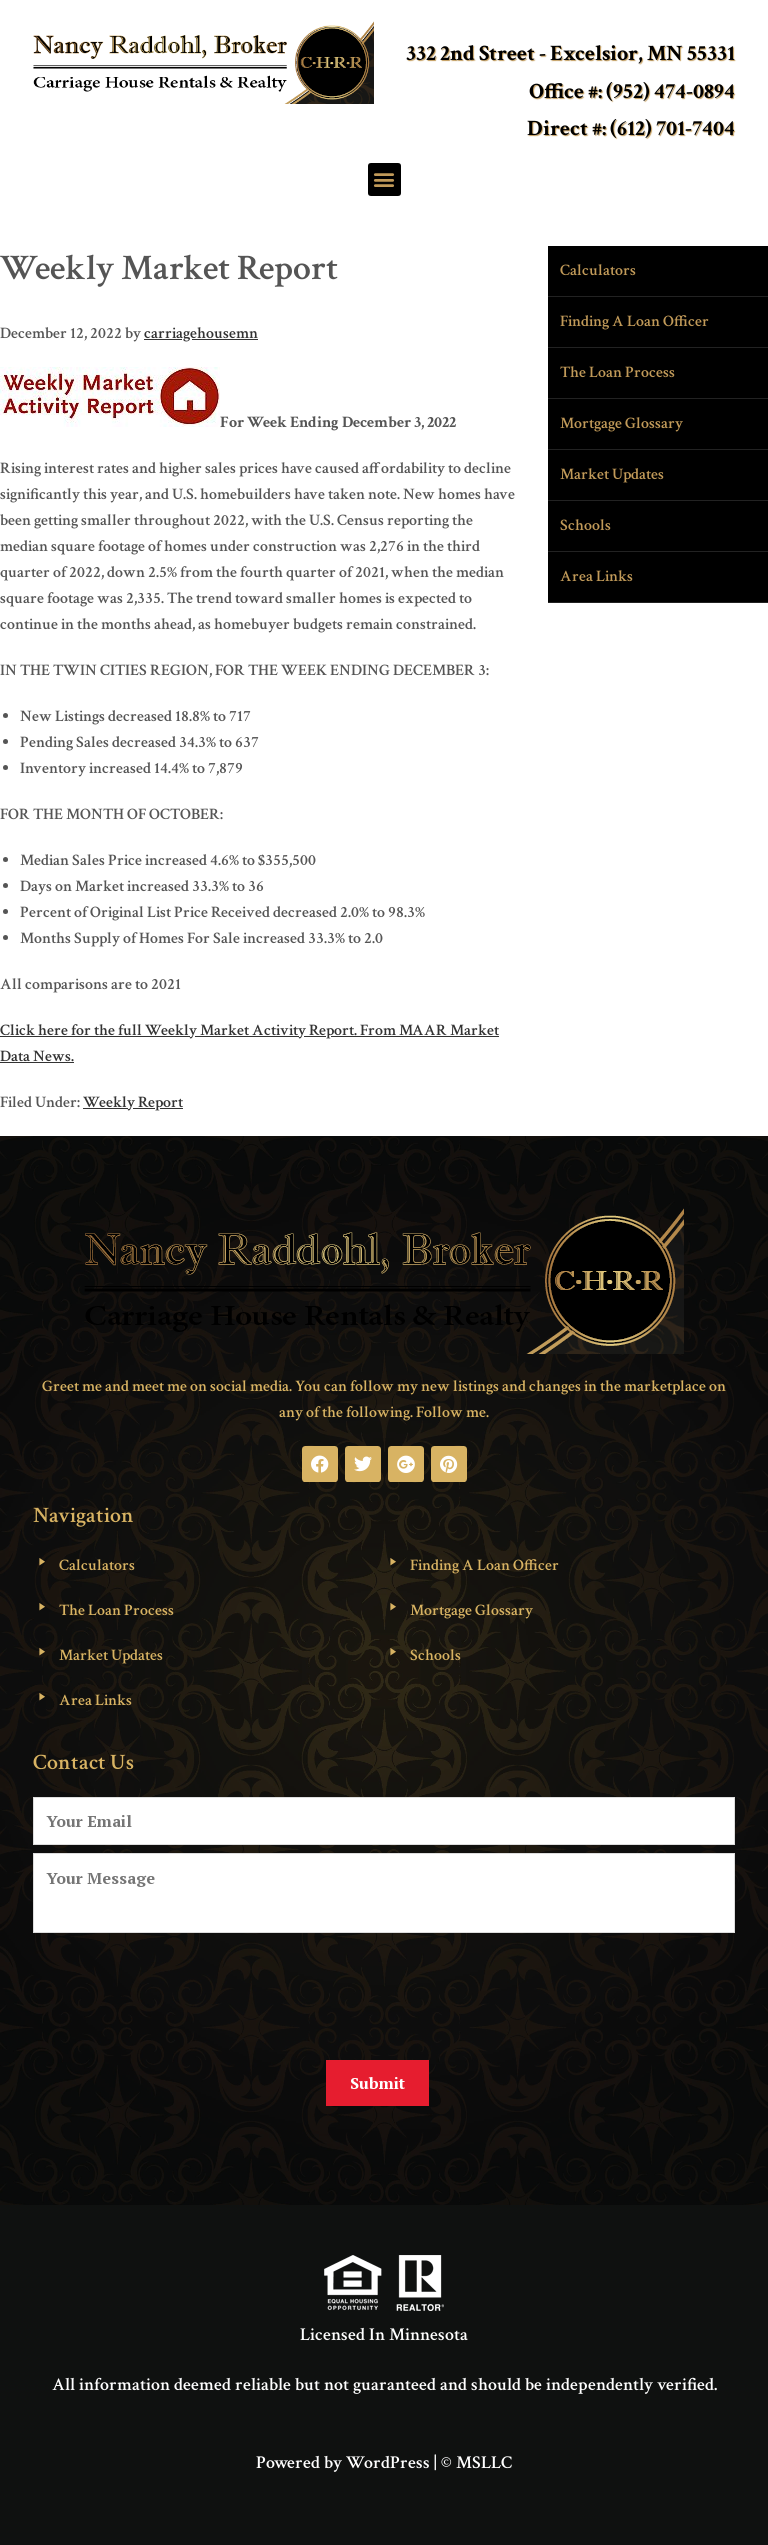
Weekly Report (133, 1102)
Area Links (596, 576)
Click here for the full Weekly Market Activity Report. (178, 1030)
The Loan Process (617, 372)
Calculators (598, 270)
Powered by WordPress (343, 2459)
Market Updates (612, 474)
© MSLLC (476, 2459)
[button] (384, 179)
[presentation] (185, 1989)
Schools (585, 525)
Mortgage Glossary (621, 423)
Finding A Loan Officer (634, 321)
